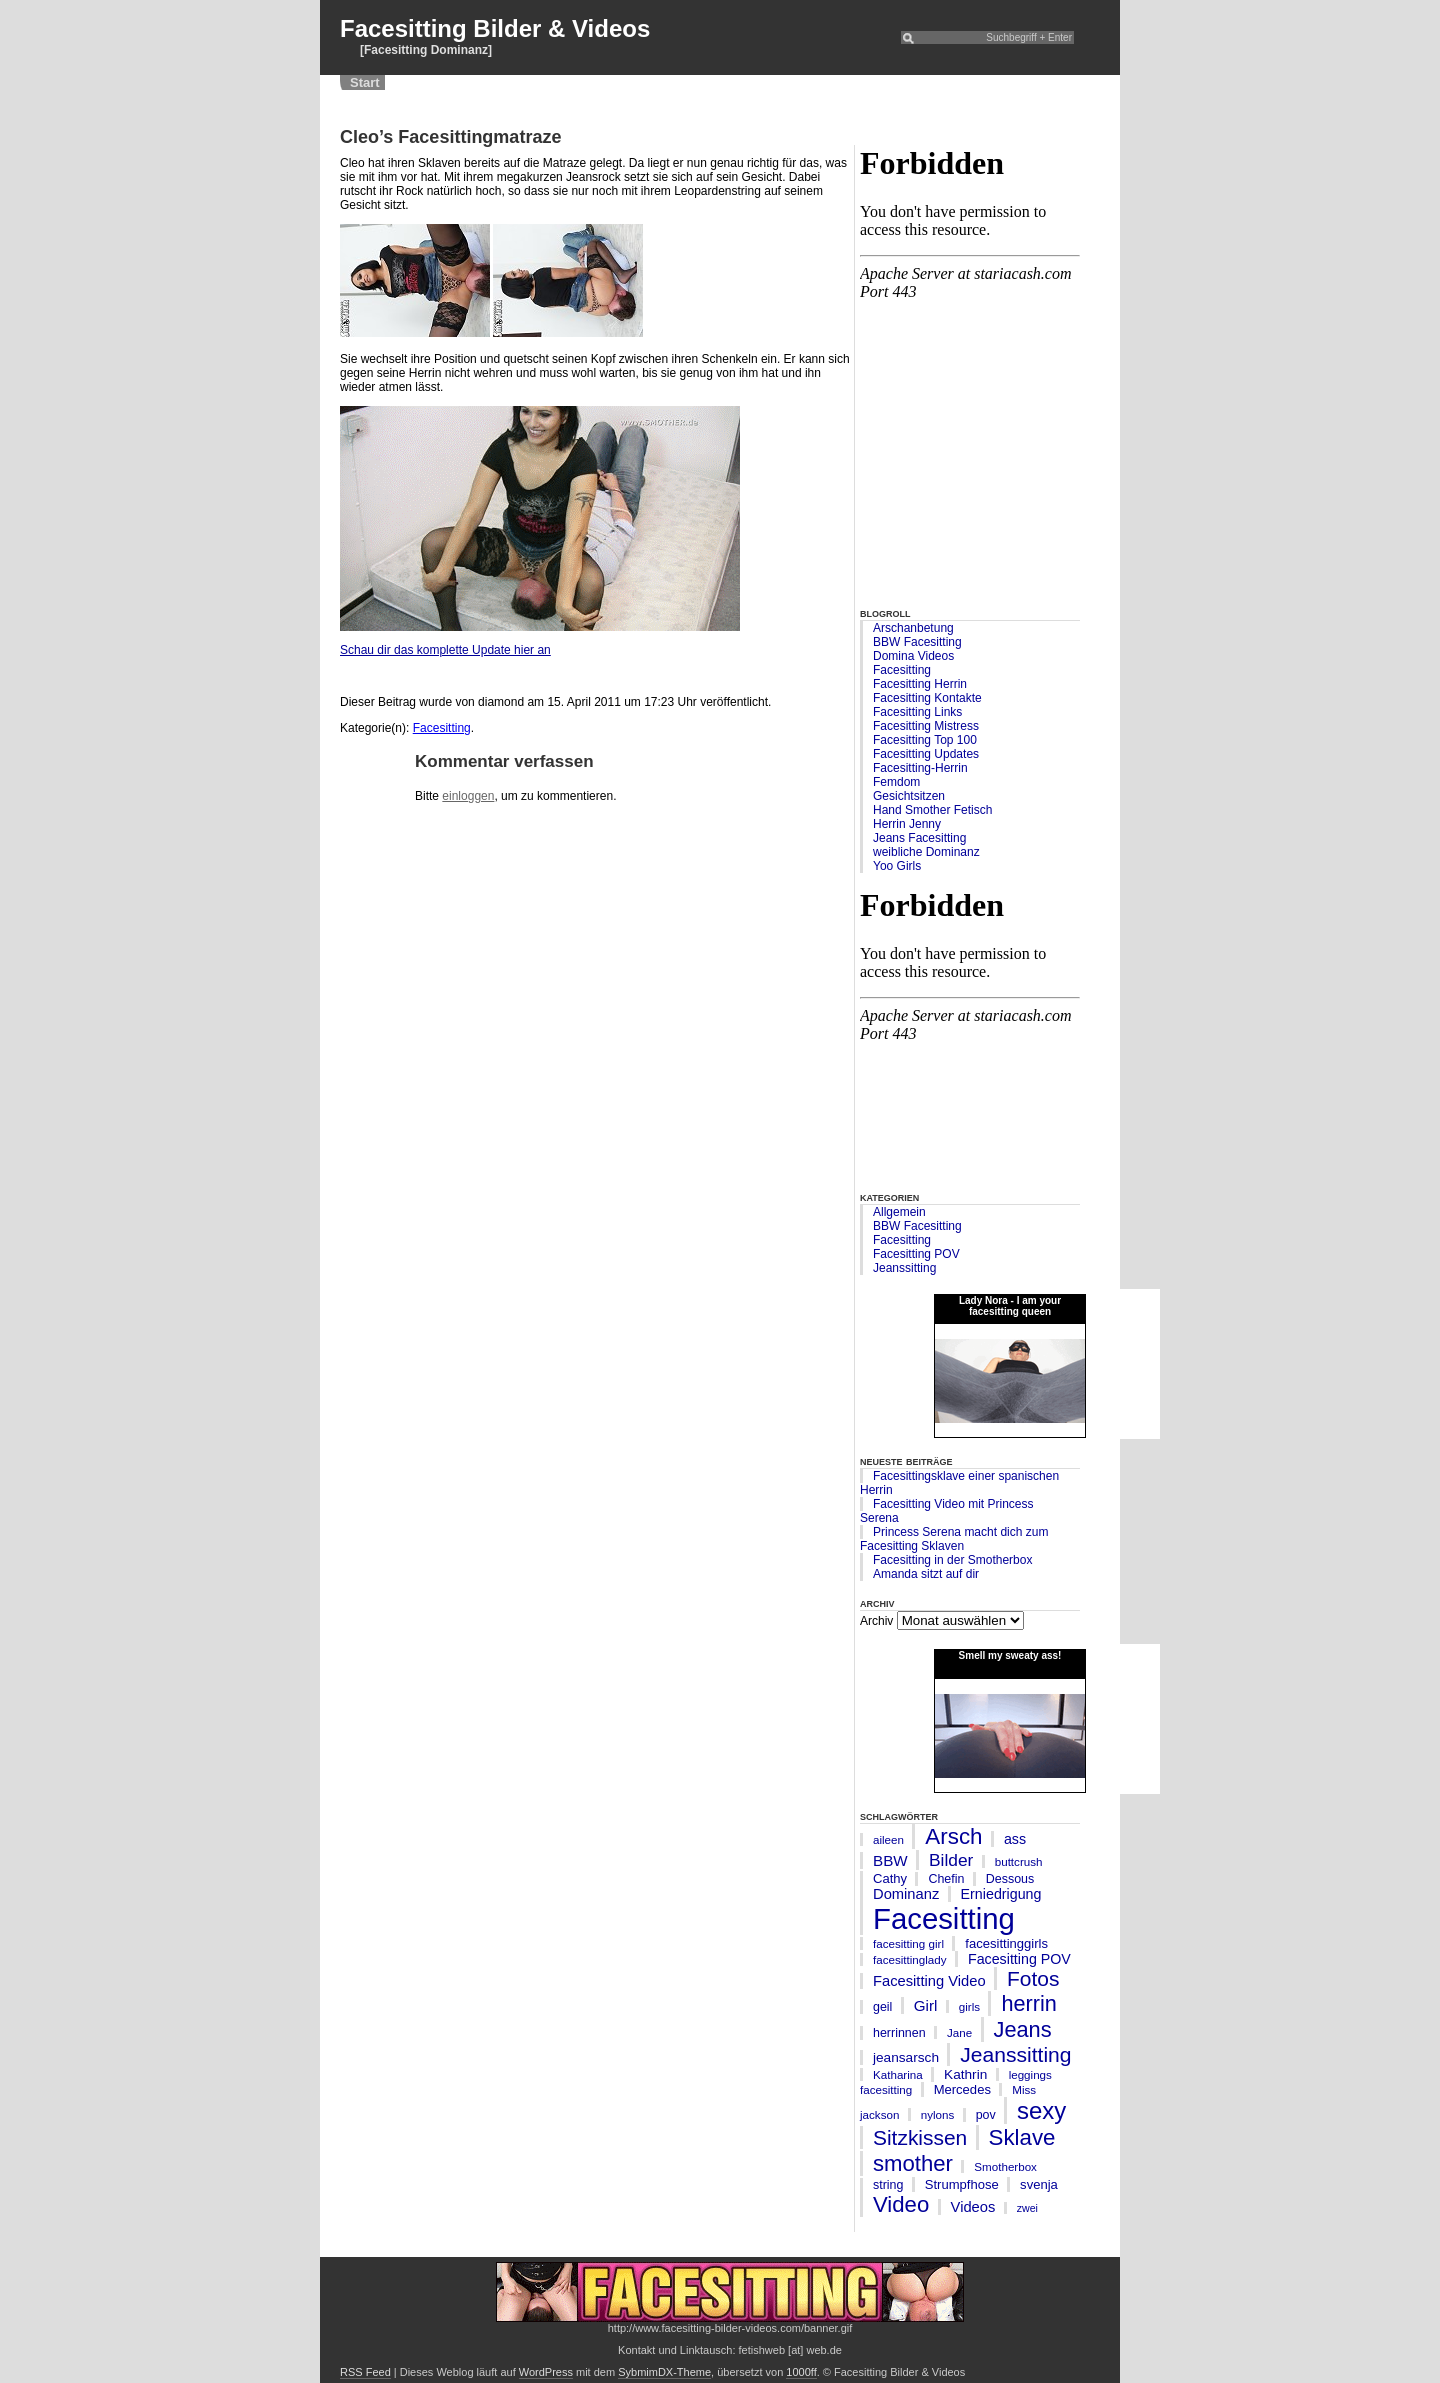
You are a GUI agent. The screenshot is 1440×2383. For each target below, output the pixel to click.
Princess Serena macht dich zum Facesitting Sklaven (954, 1539)
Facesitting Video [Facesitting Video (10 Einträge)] (929, 1981)
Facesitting (902, 670)
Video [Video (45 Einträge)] (901, 2204)
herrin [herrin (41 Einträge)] (1028, 2003)
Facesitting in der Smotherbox (952, 1560)
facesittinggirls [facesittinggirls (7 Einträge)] (1006, 1943)
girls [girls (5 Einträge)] (969, 2006)
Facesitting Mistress (926, 726)
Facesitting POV (916, 1254)
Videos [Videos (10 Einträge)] (973, 2207)
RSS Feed (365, 2372)
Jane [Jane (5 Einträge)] (959, 2032)
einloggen (468, 796)
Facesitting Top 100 (925, 740)
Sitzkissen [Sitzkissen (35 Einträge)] (920, 2137)
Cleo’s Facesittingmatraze (450, 137)
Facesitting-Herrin (920, 768)
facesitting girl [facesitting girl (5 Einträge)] (908, 1943)
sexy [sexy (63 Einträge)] (1041, 2110)
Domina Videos (913, 656)
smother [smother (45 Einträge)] (913, 2163)
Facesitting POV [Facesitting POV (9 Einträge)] (1019, 1959)
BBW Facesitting (917, 642)
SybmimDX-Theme (664, 2372)
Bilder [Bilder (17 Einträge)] (951, 1860)
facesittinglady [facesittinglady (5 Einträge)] (910, 1959)
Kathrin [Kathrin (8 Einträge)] (965, 2074)
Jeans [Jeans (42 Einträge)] (1023, 2029)
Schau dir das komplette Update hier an (445, 650)
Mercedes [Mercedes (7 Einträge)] (962, 2089)
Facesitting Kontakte (927, 698)
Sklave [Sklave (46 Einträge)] (1022, 2137)
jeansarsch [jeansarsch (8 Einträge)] (906, 2057)
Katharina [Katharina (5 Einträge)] (898, 2074)
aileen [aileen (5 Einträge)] (888, 1839)
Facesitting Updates (926, 754)
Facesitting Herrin (920, 684)
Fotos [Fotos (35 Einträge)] (1033, 1978)
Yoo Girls (897, 866)
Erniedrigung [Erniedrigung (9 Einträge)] (1001, 1894)
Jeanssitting (904, 1268)
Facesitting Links (917, 712)
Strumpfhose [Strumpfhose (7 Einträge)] (962, 2184)
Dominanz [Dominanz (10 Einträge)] (906, 1894)
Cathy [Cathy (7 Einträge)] (890, 1878)
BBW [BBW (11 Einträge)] (890, 1860)
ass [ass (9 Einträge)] (1015, 1839)
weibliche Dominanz (926, 852)
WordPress (546, 2372)
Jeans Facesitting (919, 838)
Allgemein (899, 1212)
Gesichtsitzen (909, 796)
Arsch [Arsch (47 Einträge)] (953, 1836)
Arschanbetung (913, 628)
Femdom (896, 782)
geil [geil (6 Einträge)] (882, 2007)
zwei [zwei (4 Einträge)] (1027, 2208)
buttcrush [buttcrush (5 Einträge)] (1019, 1861)
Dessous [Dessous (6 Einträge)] (1010, 1879)
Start (365, 82)
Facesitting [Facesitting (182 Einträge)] (944, 1918)
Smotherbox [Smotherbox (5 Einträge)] (1005, 2166)
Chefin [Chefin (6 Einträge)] (946, 1879)
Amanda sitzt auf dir (926, 1574)
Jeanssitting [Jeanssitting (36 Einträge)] (1015, 2054)
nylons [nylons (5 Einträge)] (938, 2114)
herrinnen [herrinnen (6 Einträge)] (899, 2033)
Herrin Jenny (907, 824)
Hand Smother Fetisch (932, 810)
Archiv (876, 1621)
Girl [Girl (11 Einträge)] (926, 2005)
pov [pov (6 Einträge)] (986, 2115)
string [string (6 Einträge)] (888, 2185)
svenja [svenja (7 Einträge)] (1039, 2184)
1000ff (801, 2372)
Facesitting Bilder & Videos (495, 28)
